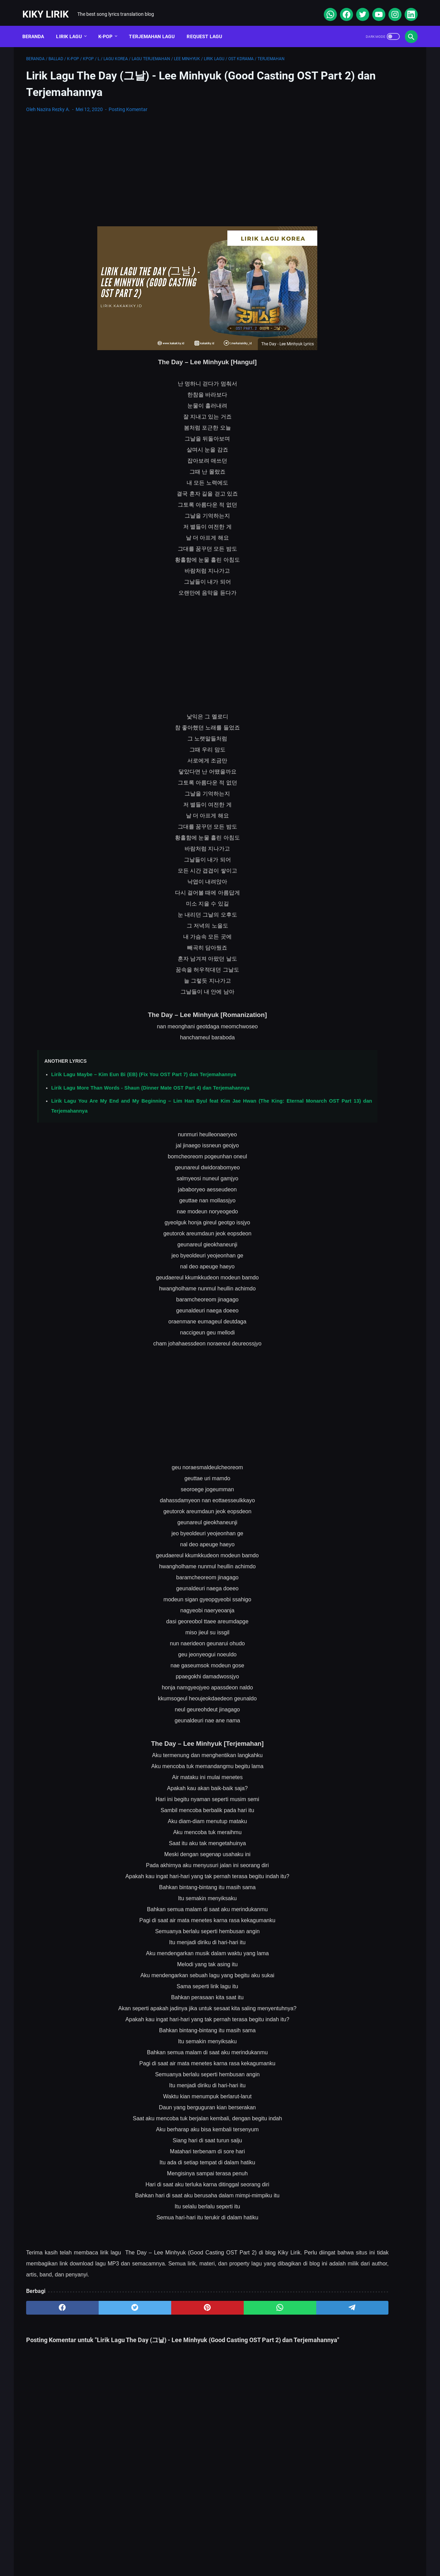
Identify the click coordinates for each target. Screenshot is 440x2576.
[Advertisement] (156, 164)
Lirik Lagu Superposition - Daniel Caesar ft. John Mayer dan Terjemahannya (356, 278)
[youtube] (374, 8)
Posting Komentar (128, 104)
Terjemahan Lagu (156, 27)
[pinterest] (156, 2302)
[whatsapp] (325, 8)
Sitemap (165, 2550)
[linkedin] (406, 8)
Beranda (37, 27)
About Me (131, 2550)
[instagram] (390, 8)
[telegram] (260, 2302)
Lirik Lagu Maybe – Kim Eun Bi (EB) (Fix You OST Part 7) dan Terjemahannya (143, 1069)
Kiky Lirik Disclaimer (297, 2550)
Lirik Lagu (73, 27)
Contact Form (203, 2550)
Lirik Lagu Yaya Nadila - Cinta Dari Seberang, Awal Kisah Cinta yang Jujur (358, 382)
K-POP (109, 27)
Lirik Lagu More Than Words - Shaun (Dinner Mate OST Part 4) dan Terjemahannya (150, 1082)
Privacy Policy (247, 2550)
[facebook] (341, 8)
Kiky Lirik (49, 8)
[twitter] (358, 8)
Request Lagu (208, 27)
